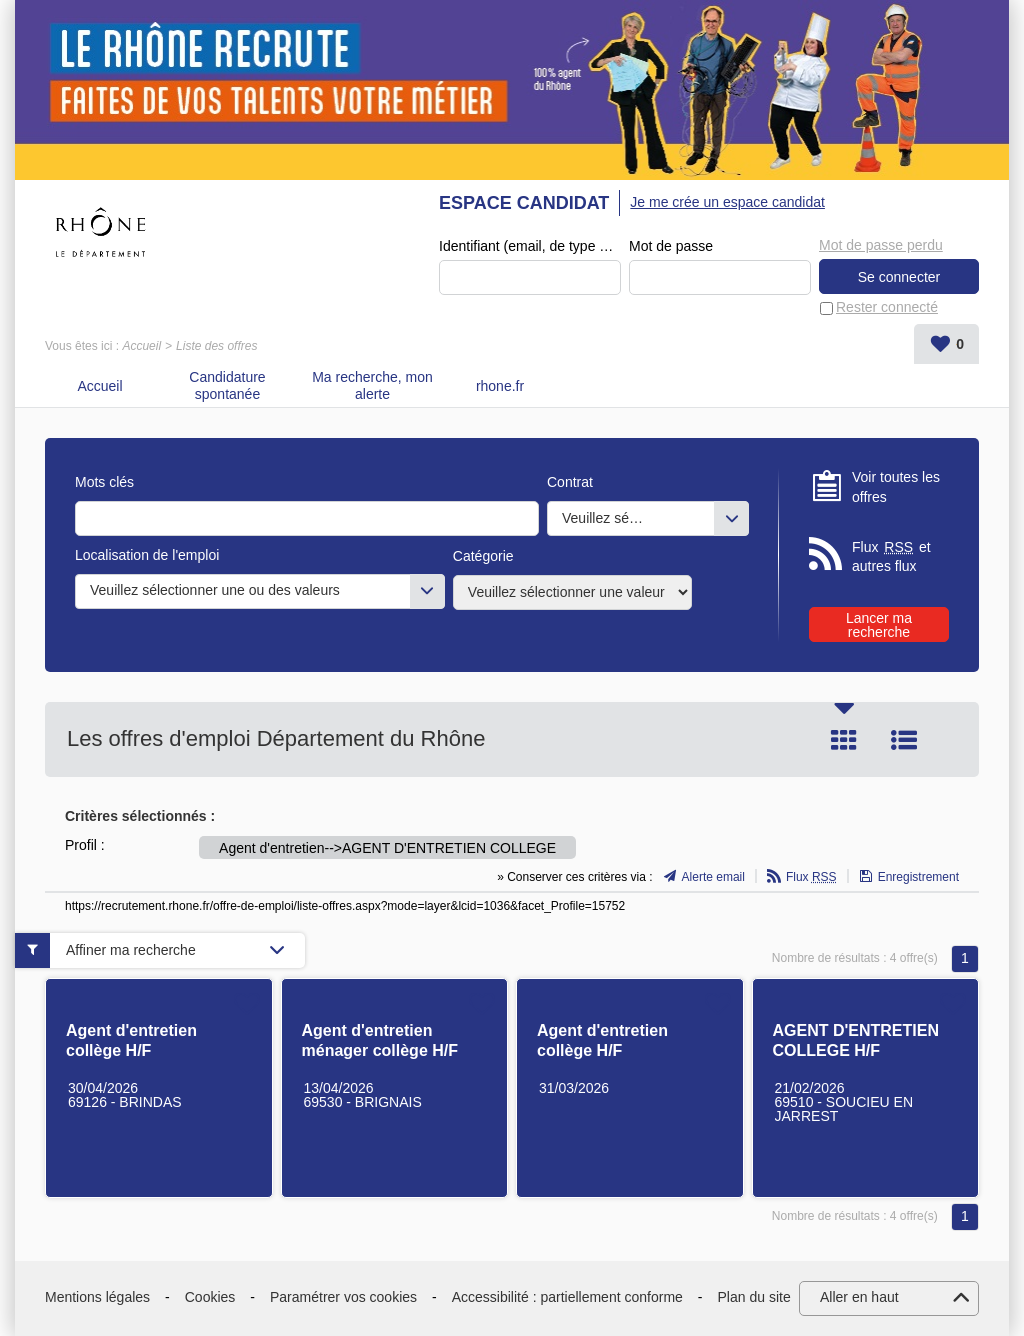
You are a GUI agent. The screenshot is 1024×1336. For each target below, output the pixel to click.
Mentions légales (97, 1297)
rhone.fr (500, 386)
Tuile (844, 740)
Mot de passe (671, 246)
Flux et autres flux (891, 556)
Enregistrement (918, 877)
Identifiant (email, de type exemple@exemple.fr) (530, 246)
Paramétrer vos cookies (343, 1297)
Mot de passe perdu (881, 245)
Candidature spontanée (227, 385)
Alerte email (713, 877)
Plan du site (754, 1297)
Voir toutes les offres (896, 487)
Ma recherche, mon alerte (372, 385)
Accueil (141, 346)
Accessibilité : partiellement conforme (567, 1297)
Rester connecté (887, 307)
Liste (904, 740)
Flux (811, 877)
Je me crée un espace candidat (727, 202)
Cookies (210, 1297)
